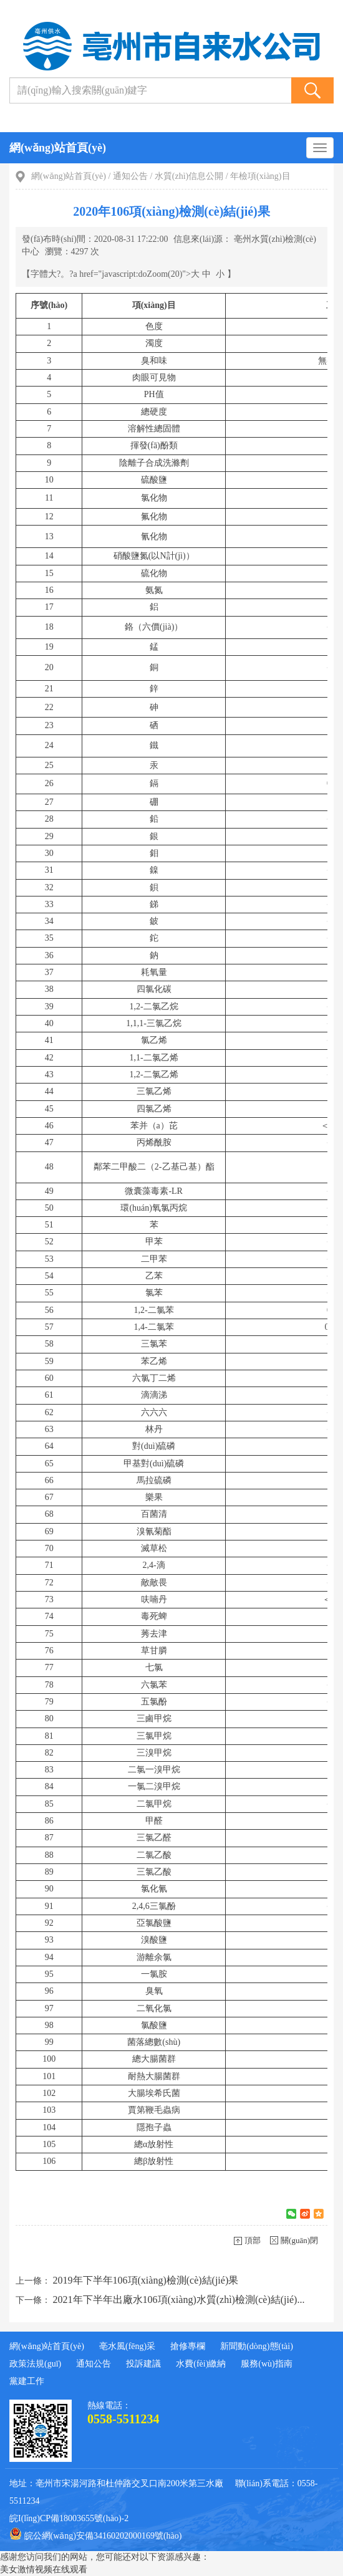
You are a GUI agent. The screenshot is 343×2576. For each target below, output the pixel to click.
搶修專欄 (187, 2346)
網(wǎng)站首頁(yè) (57, 148)
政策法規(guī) (35, 2363)
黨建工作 (26, 2381)
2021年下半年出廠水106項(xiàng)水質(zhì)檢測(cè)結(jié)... (179, 2299)
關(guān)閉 (299, 2240)
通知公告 (130, 176)
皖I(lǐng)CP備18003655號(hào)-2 (68, 2518)
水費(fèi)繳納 (201, 2363)
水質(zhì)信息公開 (189, 176)
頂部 (252, 2240)
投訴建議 (143, 2363)
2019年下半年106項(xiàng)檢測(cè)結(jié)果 (146, 2280)
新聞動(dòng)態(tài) (256, 2346)
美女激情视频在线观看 (43, 2569)
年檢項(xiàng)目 (260, 176)
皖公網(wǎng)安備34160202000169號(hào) (95, 2533)
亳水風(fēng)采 (127, 2346)
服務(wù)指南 (266, 2363)
